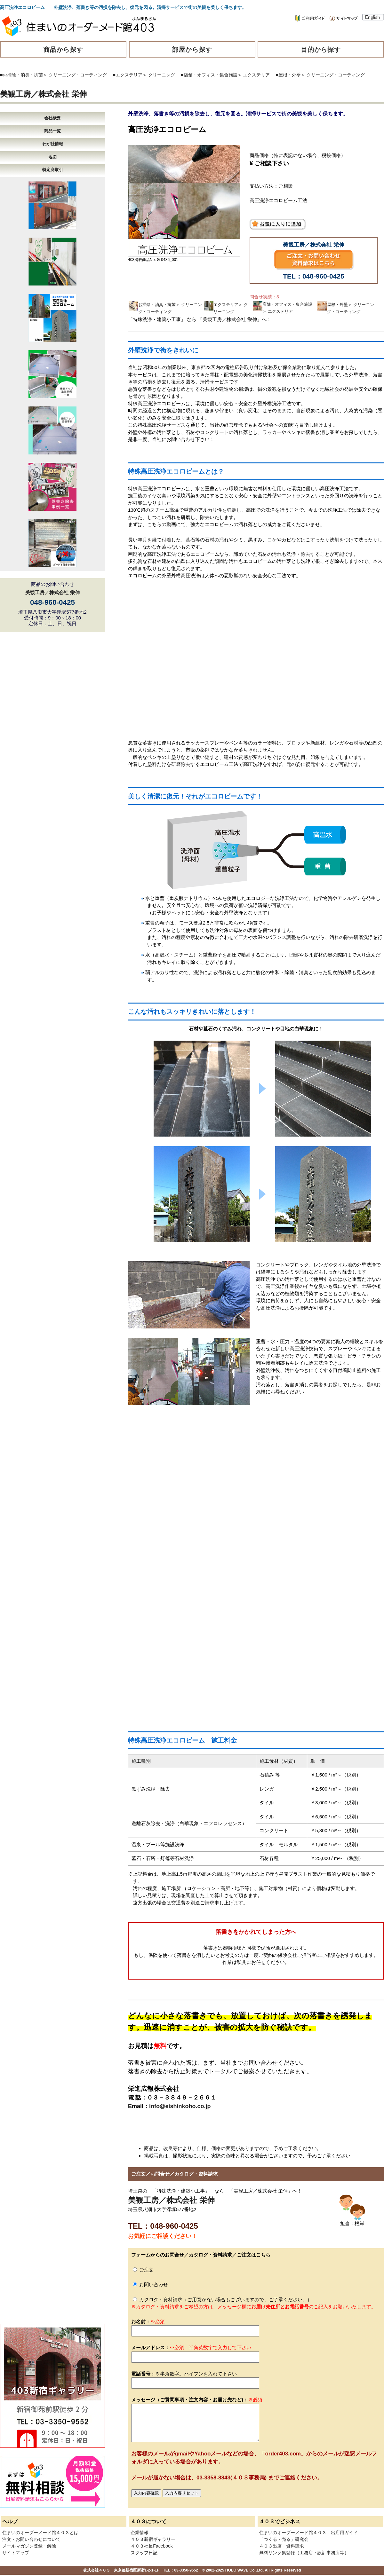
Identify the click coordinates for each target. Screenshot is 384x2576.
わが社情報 (52, 143)
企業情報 (139, 2532)
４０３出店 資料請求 (281, 2545)
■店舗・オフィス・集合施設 (209, 74)
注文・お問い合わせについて (31, 2539)
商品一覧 (52, 131)
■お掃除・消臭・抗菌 (21, 74)
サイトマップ (15, 2552)
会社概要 (52, 117)
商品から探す (63, 49)
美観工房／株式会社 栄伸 (43, 94)
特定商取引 (52, 169)
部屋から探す (192, 49)
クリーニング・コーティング (78, 74)
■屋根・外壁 (288, 74)
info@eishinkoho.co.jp (180, 2106)
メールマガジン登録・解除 (29, 2545)
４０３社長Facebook (151, 2545)
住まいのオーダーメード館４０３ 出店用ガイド (308, 2532)
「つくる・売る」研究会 (283, 2539)
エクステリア (256, 74)
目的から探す (321, 49)
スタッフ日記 (144, 2552)
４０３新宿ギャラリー (153, 2539)
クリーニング (161, 74)
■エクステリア (127, 74)
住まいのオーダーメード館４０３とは (40, 2532)
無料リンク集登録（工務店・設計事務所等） (304, 2552)
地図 (52, 156)
